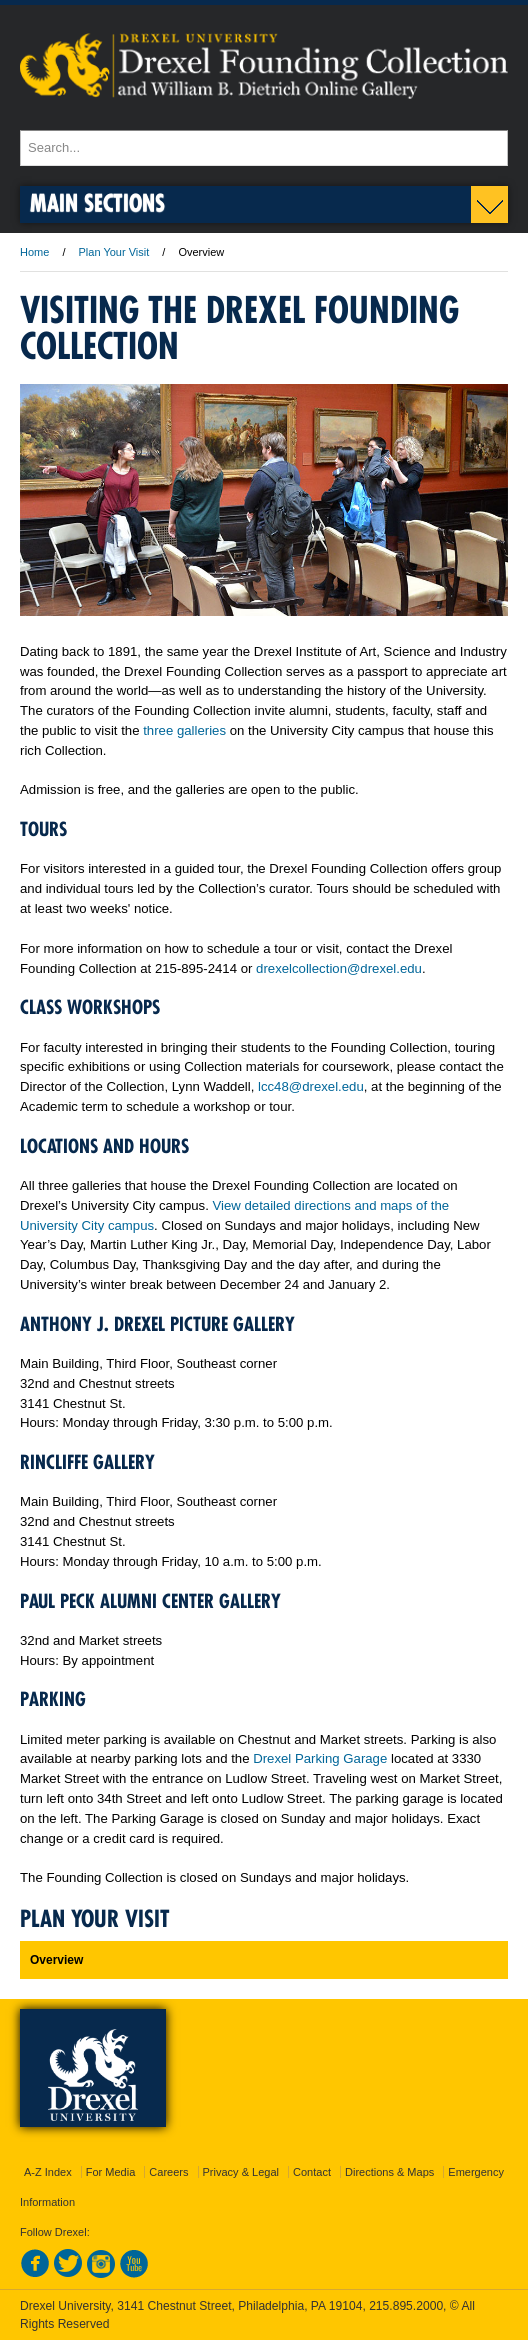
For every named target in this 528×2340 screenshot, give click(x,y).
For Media (111, 2172)
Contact (312, 2172)
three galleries (184, 730)
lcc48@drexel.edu (311, 1086)
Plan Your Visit (114, 252)
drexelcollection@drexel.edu (339, 968)
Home (34, 252)
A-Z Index (48, 2172)
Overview (56, 1960)
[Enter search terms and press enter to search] (264, 148)
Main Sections (97, 202)
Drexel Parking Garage (320, 1758)
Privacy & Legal (241, 2172)
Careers (168, 2172)
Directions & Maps (389, 2172)
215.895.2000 (406, 2306)
